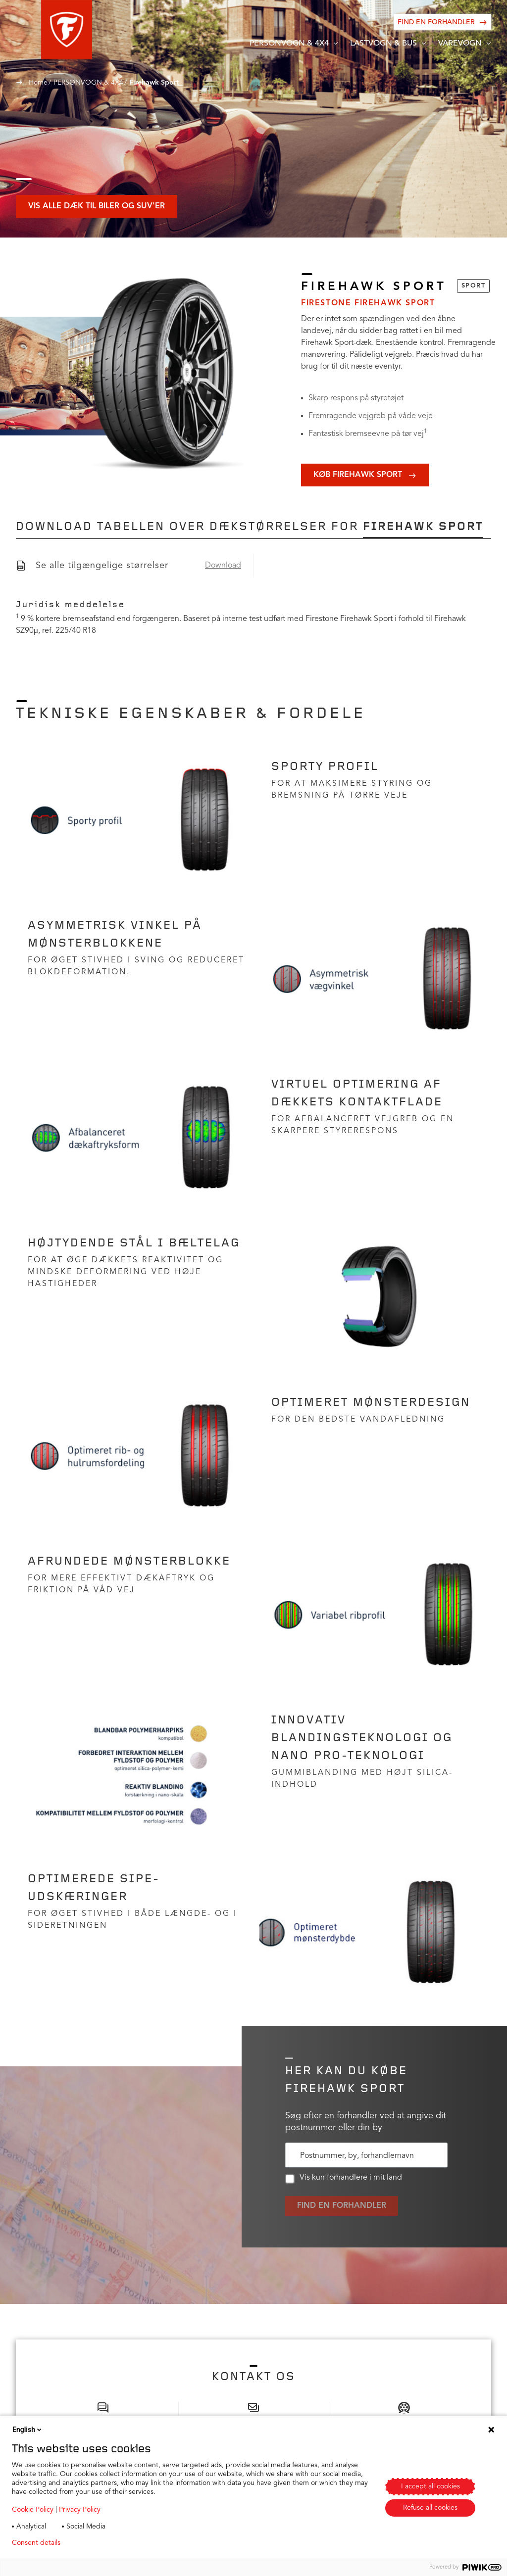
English (27, 2429)
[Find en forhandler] (442, 22)
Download (223, 566)
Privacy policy (97, 2542)
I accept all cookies (430, 2486)
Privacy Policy (80, 2509)
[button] (41, 29)
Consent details (36, 2542)
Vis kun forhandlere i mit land (343, 2179)
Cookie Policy (32, 2509)
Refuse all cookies (430, 2507)
